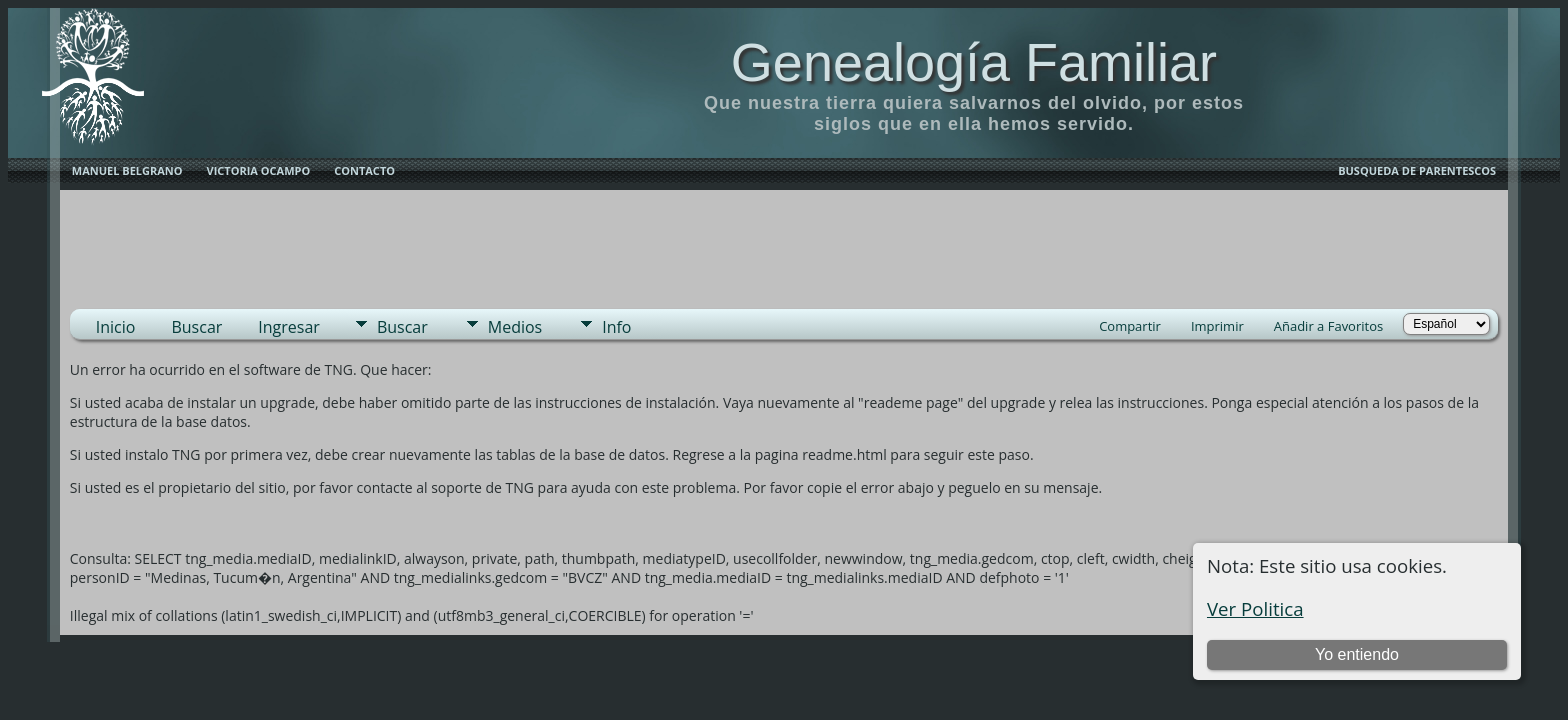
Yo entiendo (1357, 654)
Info (616, 327)
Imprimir (1217, 326)
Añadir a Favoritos (1328, 326)
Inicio (116, 327)
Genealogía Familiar (974, 62)
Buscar (196, 327)
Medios (515, 327)
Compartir (1130, 326)
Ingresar (289, 327)
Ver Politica (1255, 608)
